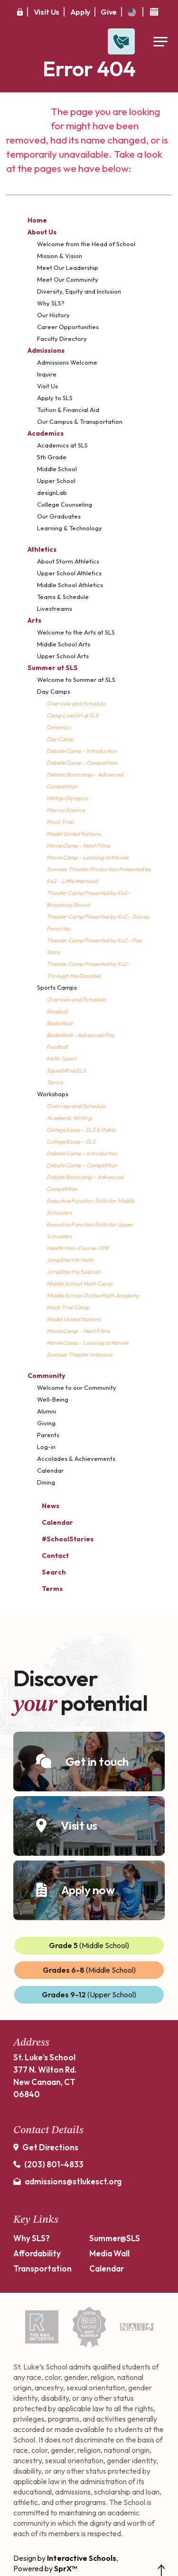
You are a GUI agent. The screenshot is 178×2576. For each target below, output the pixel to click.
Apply (80, 12)
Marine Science (66, 810)
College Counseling (64, 504)
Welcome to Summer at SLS (76, 679)
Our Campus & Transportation (79, 421)
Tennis (55, 1082)
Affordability (37, 2253)
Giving (46, 1423)
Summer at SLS (53, 667)
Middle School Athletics (70, 585)
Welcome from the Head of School (86, 244)
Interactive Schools (81, 2558)
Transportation (42, 2268)
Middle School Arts (63, 644)
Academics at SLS (62, 445)
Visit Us (46, 12)
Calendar (50, 1470)
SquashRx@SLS (66, 1070)
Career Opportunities (68, 327)
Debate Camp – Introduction (82, 1153)
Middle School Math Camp (79, 1283)
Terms (46, 1588)
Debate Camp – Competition (82, 762)
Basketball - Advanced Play (81, 1034)
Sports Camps (57, 987)
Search (47, 1570)
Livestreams (54, 608)
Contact (48, 1555)
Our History (53, 315)
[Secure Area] (20, 12)
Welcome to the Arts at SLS (76, 632)
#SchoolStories (61, 1539)
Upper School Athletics (69, 573)
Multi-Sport (61, 1058)
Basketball (60, 1023)
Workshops (52, 1094)
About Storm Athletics (68, 561)
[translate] (131, 11)
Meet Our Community (67, 279)
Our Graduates (59, 516)
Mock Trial (60, 821)
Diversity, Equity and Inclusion (79, 291)
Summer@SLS (114, 2238)
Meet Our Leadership (67, 267)
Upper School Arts (63, 656)
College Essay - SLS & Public (81, 1129)
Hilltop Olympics (67, 798)
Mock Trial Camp (68, 1307)
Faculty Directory (62, 338)
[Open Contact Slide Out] (121, 41)
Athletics (42, 549)
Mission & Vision (59, 255)
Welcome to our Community (76, 1387)
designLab (52, 492)
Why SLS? (51, 303)
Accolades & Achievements (76, 1458)
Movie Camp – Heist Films (78, 845)
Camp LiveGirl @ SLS (73, 715)
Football (57, 1046)
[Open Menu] (159, 41)
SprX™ (65, 2568)
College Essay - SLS (71, 1141)
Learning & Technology (69, 528)
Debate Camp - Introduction (82, 750)
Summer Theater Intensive (79, 1354)
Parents (48, 1435)
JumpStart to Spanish (74, 1271)
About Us (42, 232)
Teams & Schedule (63, 596)
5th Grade (51, 457)
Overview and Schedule (76, 703)
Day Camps (53, 691)
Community (46, 1375)
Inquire (46, 374)
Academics (46, 433)
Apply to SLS (55, 398)
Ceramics (58, 727)
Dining (46, 1482)
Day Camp (60, 738)
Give (109, 12)
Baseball (57, 1011)
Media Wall (109, 2253)
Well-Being (52, 1399)
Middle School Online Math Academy (93, 1295)
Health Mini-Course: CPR (78, 1248)
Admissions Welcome (67, 362)
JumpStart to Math (70, 1259)
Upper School (56, 480)
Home (37, 220)
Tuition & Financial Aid (68, 409)
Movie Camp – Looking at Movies (88, 857)
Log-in (46, 1446)
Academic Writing (69, 1117)
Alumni (46, 1411)
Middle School (57, 469)
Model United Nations (74, 833)
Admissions (46, 350)
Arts (34, 620)
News (43, 1504)
